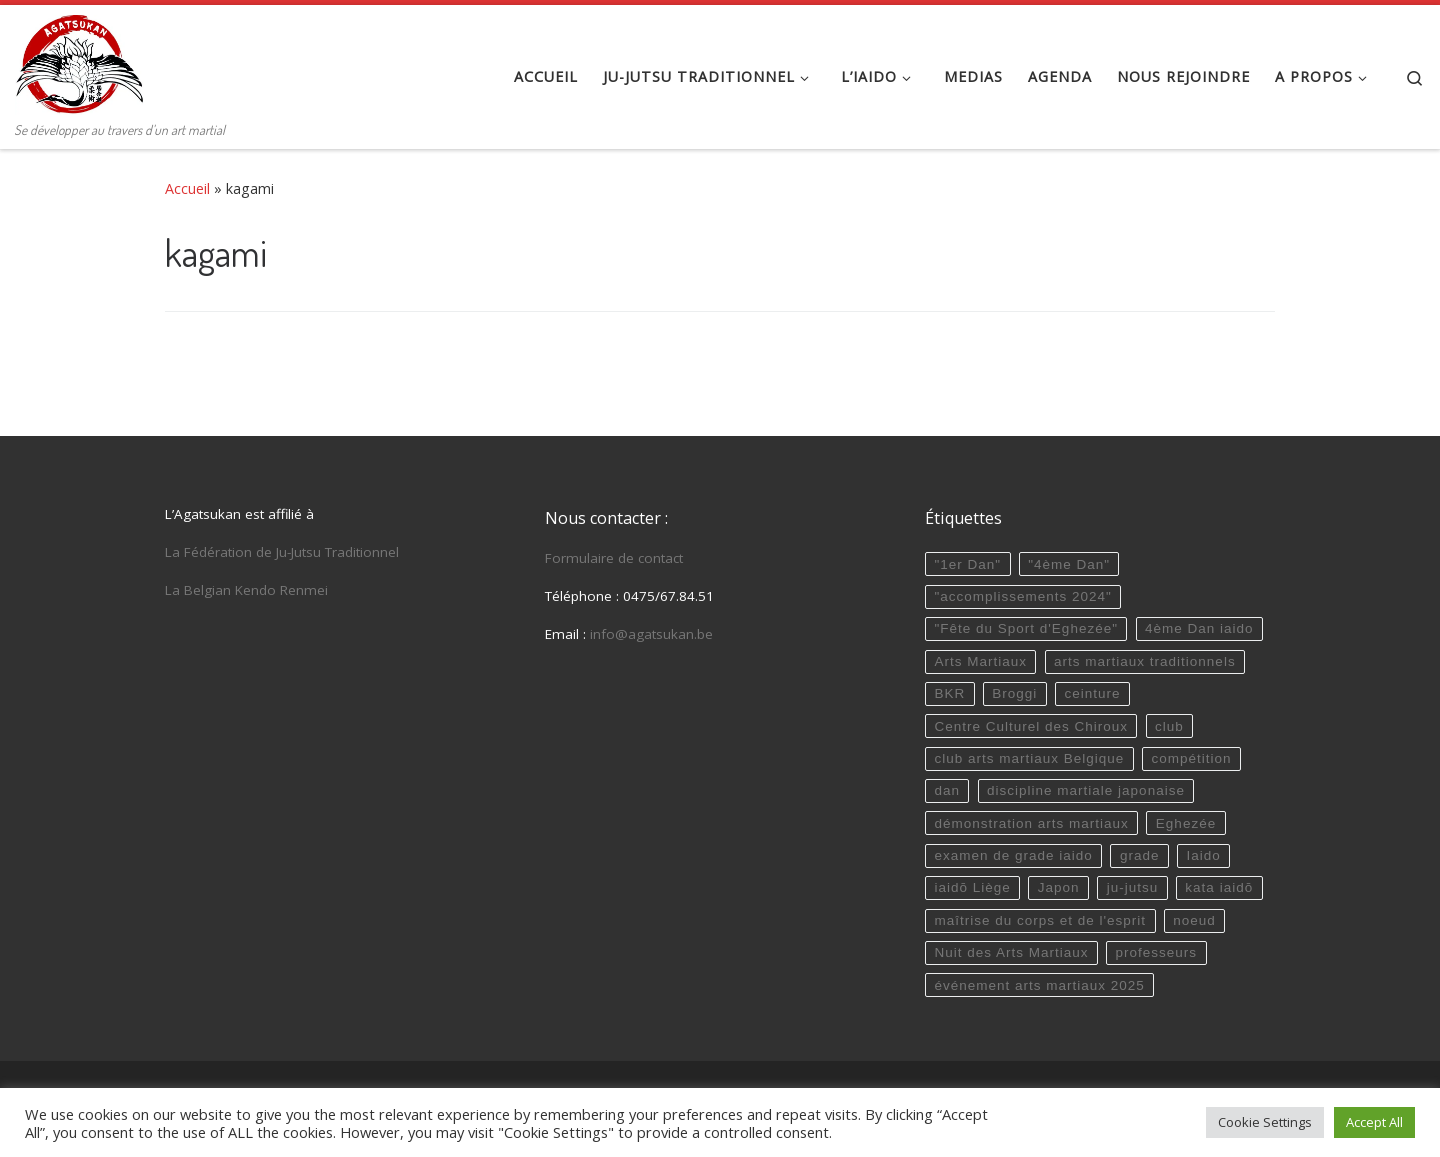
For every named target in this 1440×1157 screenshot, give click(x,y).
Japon (1059, 887)
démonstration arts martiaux (1031, 823)
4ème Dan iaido (1199, 628)
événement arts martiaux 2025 (1039, 985)
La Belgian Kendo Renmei (246, 590)
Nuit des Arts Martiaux (1011, 952)
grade (1140, 855)
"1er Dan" (967, 564)
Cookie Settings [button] (1265, 1122)
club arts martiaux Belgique (1029, 758)
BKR (949, 693)
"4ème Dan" (1069, 564)
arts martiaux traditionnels (1145, 661)
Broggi (1014, 693)
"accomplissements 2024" (1022, 596)
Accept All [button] (1374, 1122)
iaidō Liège (972, 887)
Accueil (187, 188)
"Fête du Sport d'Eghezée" (1026, 628)
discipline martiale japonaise (1086, 790)
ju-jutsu (1133, 887)
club (1169, 726)
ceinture (1092, 693)
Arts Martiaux (980, 661)
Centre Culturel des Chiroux (1031, 726)
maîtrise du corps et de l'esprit (1040, 920)
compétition (1191, 758)
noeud (1194, 920)
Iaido (1204, 855)
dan (947, 790)
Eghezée (1186, 823)
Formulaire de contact (614, 558)
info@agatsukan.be (651, 634)
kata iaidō (1219, 887)
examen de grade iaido (1013, 855)
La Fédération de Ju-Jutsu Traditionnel (282, 552)
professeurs (1157, 952)
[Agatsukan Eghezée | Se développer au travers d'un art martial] (79, 60)
